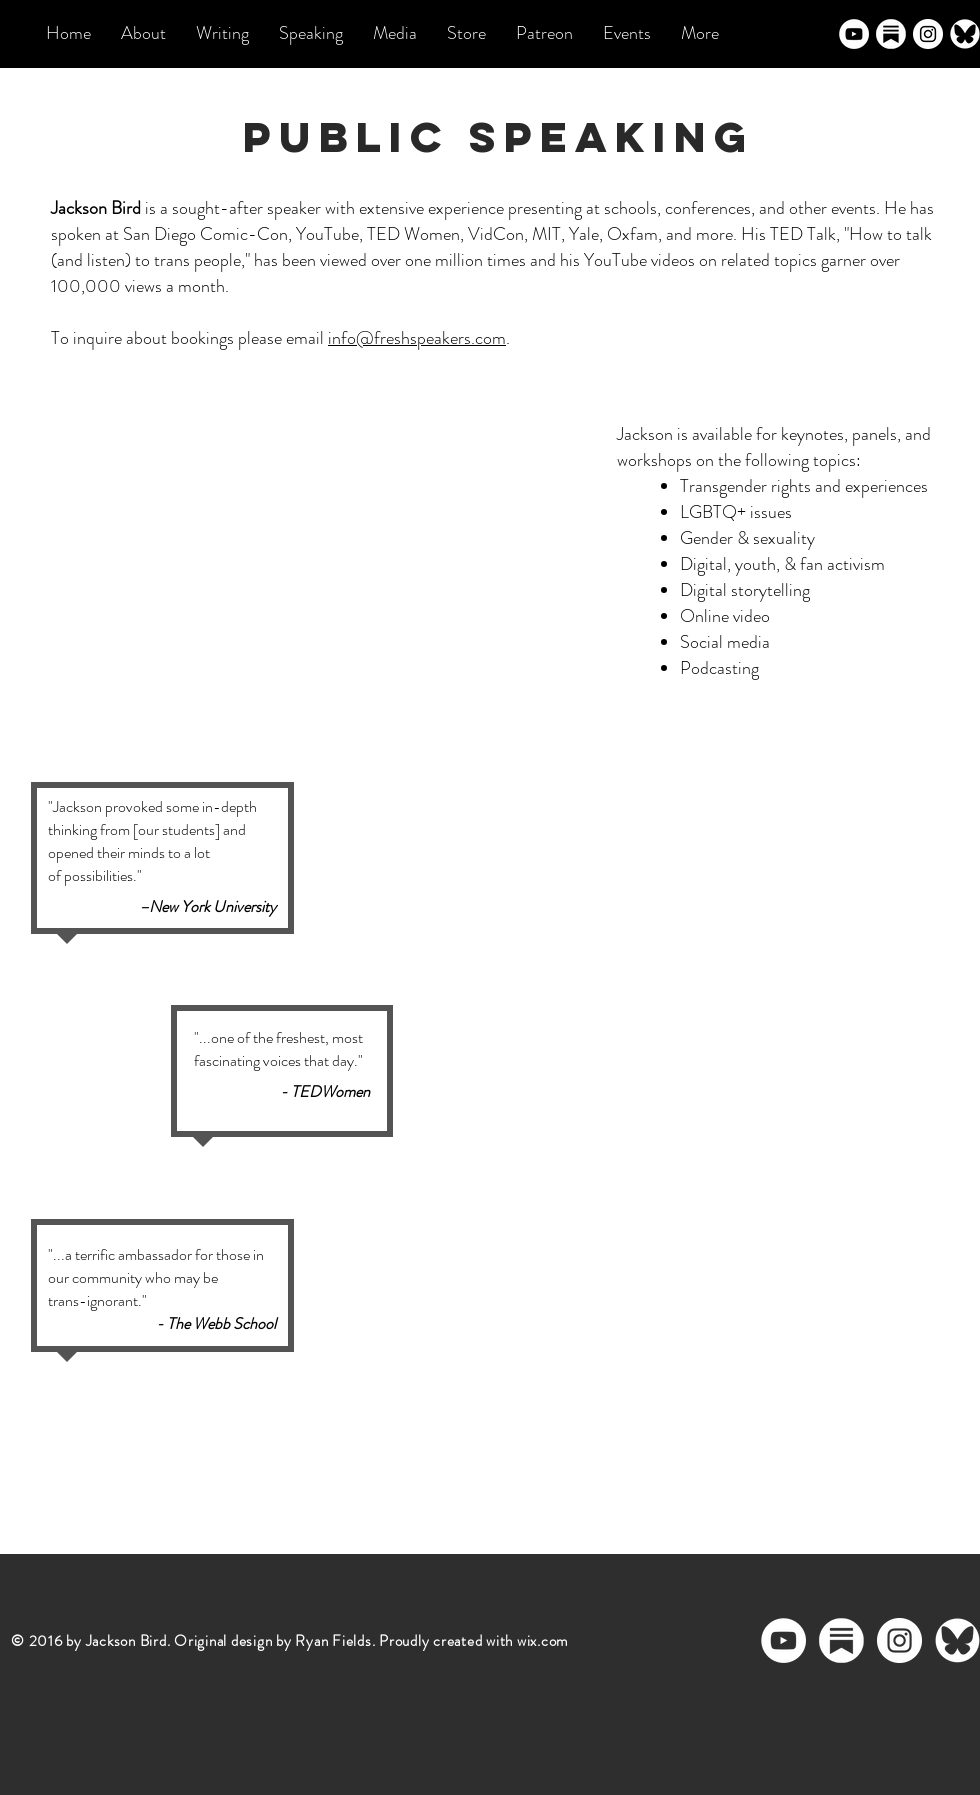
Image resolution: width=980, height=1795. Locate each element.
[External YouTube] (299, 551)
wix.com (542, 1641)
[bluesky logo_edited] (965, 34)
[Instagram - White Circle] (928, 34)
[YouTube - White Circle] (854, 34)
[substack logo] (891, 34)
